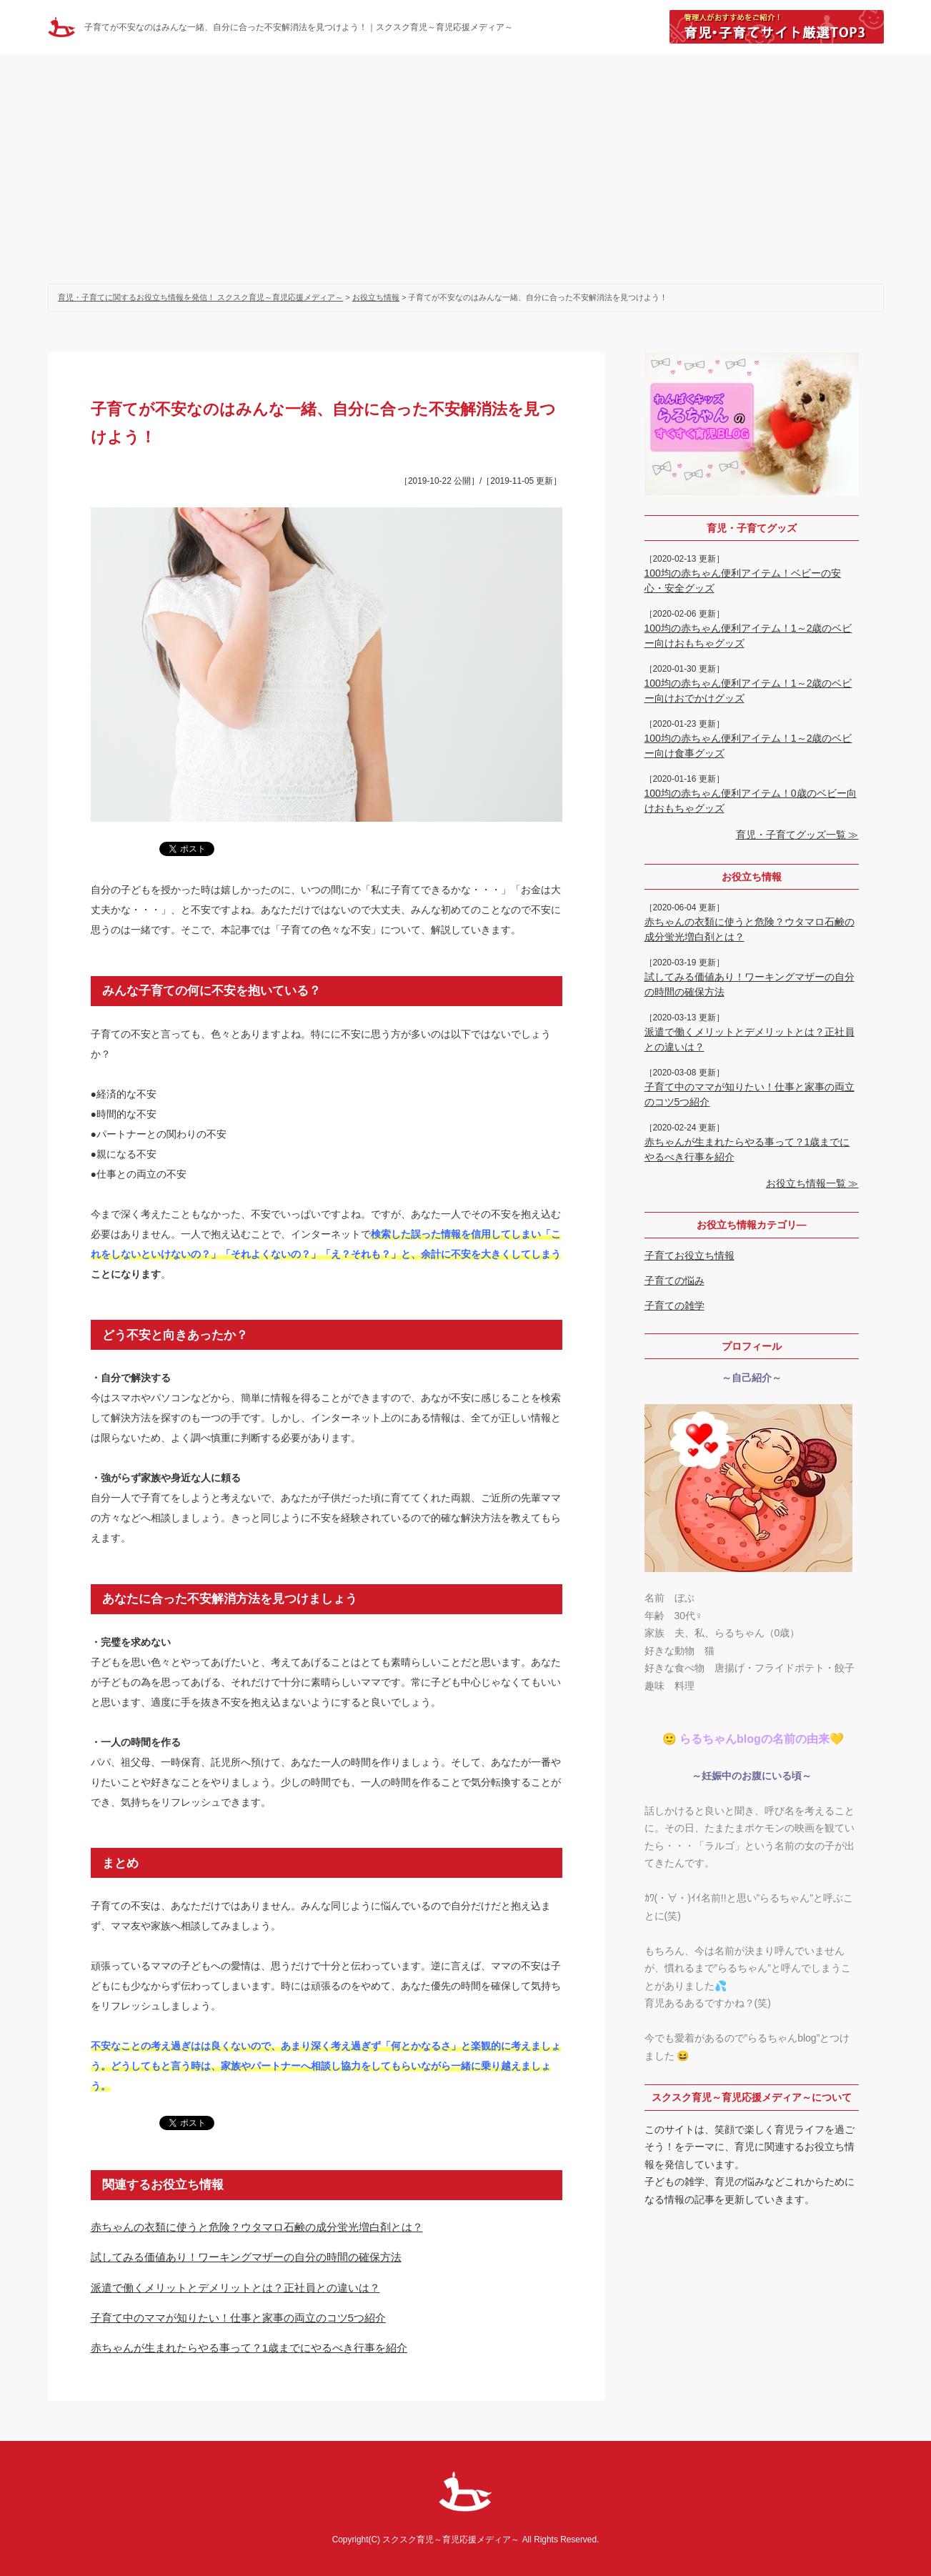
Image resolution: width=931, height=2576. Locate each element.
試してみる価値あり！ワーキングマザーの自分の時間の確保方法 (246, 2257)
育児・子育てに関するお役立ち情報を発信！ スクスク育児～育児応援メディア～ (200, 297)
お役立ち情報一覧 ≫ (812, 1183)
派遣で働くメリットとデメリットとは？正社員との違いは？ (235, 2288)
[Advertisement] (466, 161)
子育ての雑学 (674, 1305)
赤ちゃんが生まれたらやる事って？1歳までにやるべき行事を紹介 (249, 2348)
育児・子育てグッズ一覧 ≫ (797, 834)
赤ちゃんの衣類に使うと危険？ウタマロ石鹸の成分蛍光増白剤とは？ (257, 2227)
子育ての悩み (674, 1280)
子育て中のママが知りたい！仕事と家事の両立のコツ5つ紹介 (239, 2318)
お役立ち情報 (375, 297)
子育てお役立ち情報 (689, 1255)
